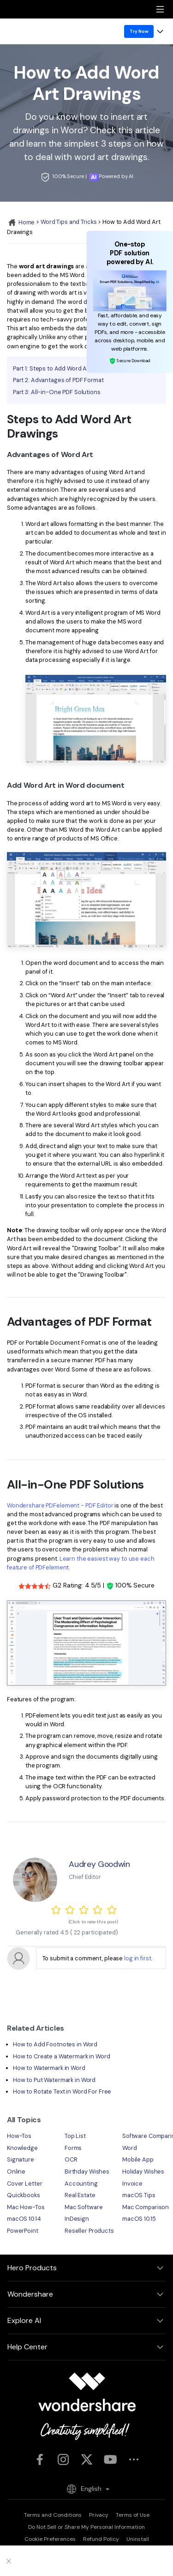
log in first (137, 1958)
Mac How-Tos (26, 2207)
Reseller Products (89, 2231)
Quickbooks (23, 2195)
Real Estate (80, 2195)
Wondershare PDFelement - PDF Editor (60, 1505)
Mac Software (83, 2207)
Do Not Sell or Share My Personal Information (86, 2527)
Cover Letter (24, 2183)
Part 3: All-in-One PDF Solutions (57, 392)
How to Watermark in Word (49, 2068)
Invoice (132, 2183)
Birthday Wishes (87, 2171)
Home (21, 222)
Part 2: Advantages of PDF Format (58, 380)
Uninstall (137, 2539)
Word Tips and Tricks (68, 222)
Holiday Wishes (143, 2171)
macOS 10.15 (139, 2219)
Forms (73, 2148)
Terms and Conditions (53, 2515)
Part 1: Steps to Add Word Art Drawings (66, 368)
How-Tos (19, 2136)
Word (129, 2148)
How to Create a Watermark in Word (61, 2056)
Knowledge (22, 2148)
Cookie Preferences (50, 2539)
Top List (75, 2136)
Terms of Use (132, 2515)
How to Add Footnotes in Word (55, 2044)
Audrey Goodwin (99, 1864)
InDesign (77, 2219)
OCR (71, 2159)
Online (16, 2171)
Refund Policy (101, 2539)
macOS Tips (138, 2195)
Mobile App (138, 2159)
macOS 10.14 (24, 2219)
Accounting (81, 2183)
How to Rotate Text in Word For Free (62, 2091)
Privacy (98, 2515)
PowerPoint (22, 2231)
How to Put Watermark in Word (54, 2080)
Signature (20, 2159)
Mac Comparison (145, 2207)
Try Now (139, 31)
